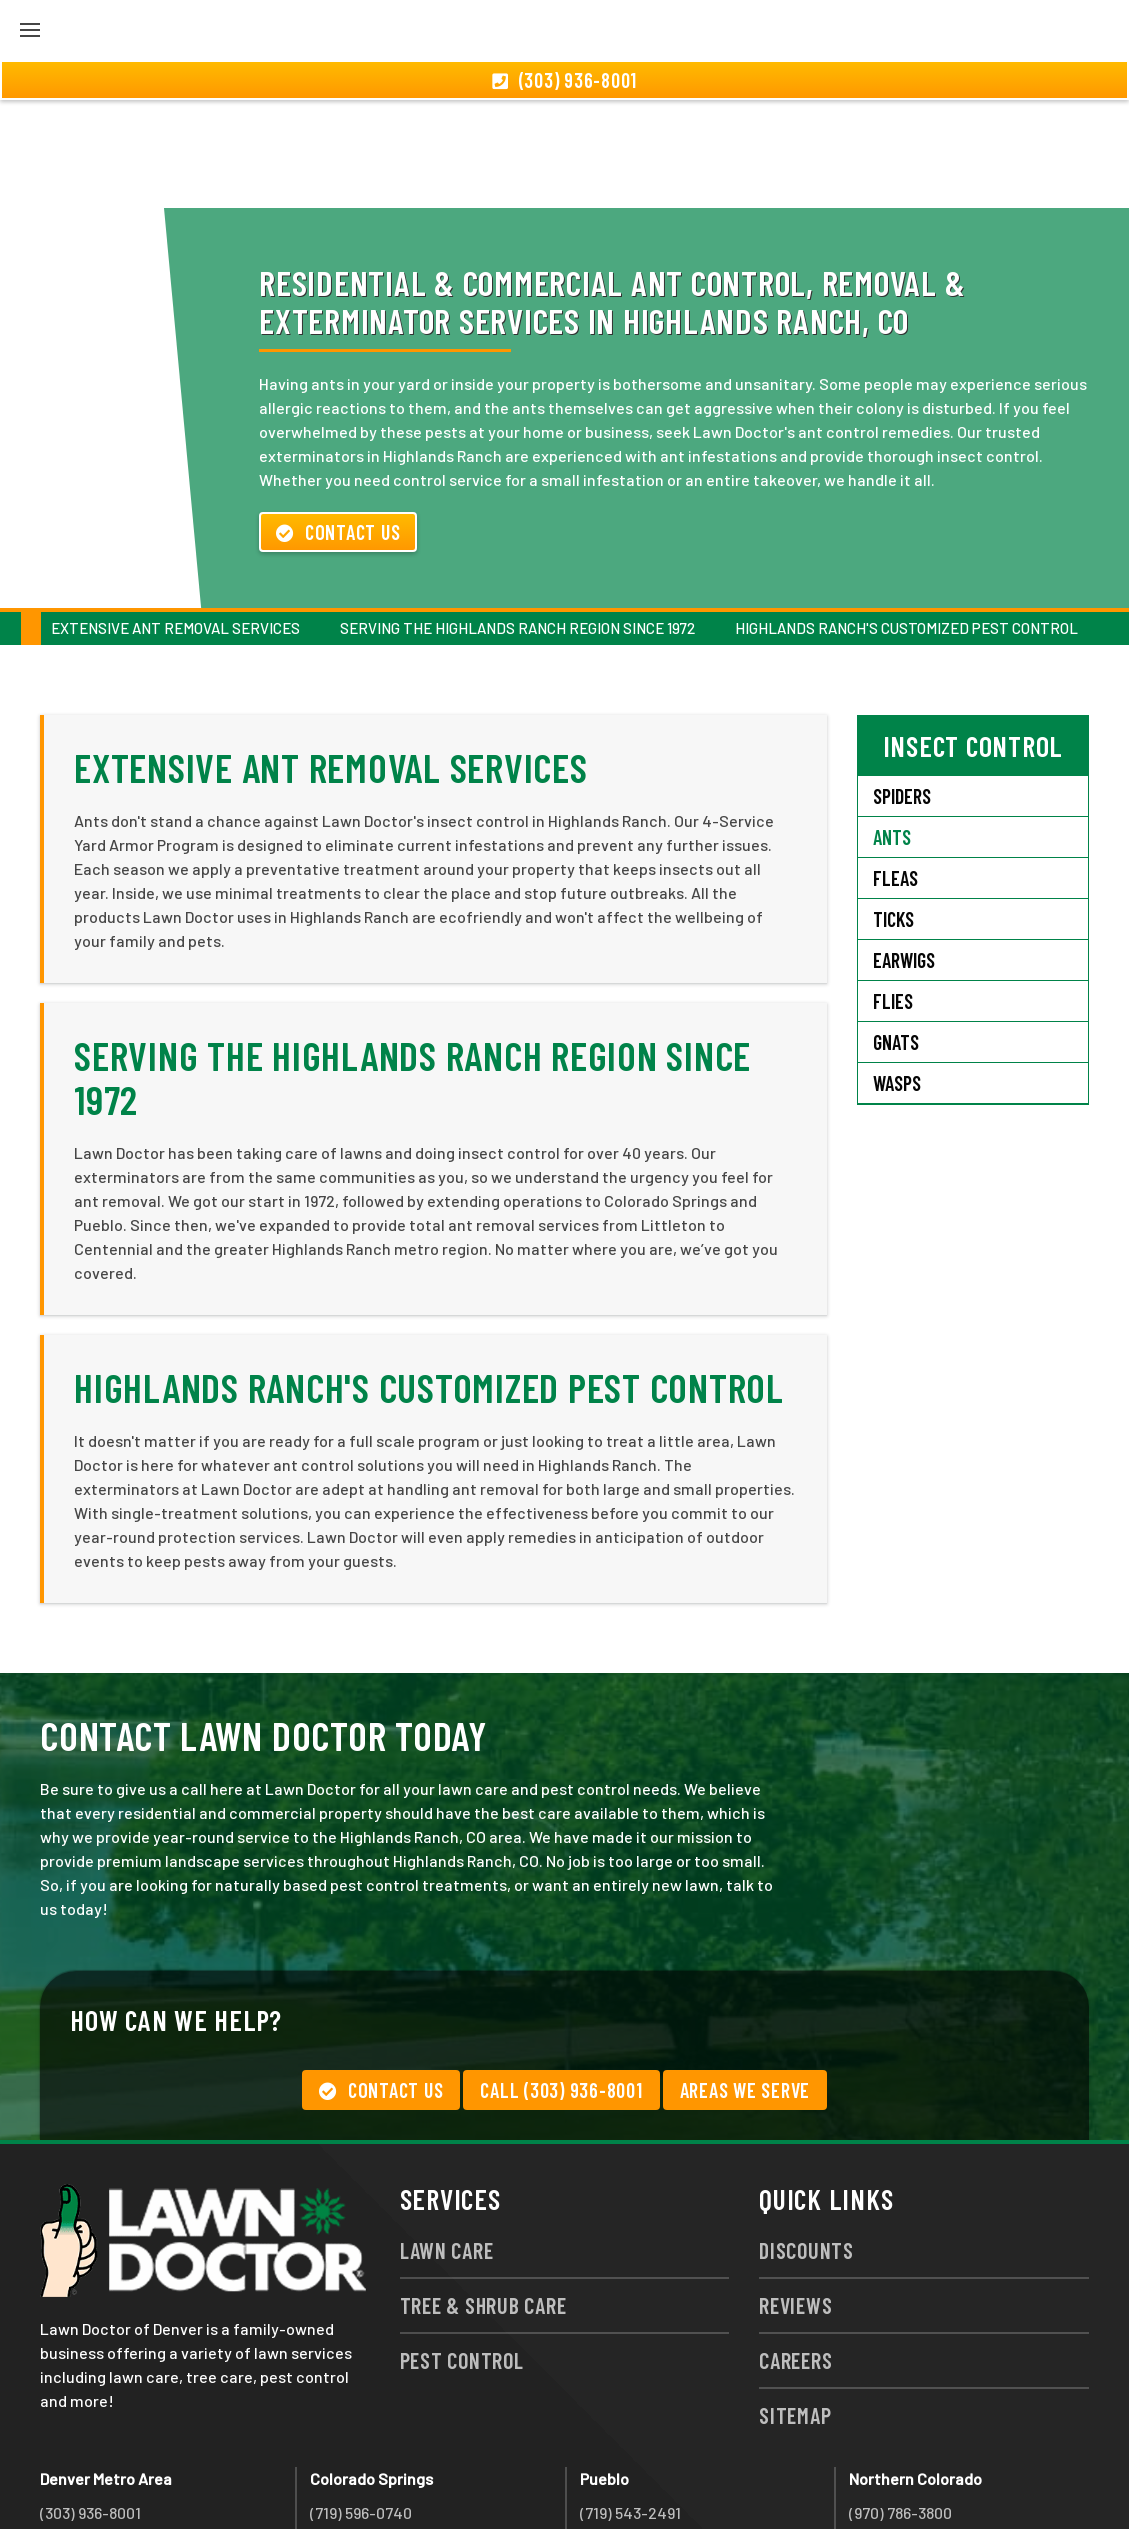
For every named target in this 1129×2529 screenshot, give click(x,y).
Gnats (896, 934)
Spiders (902, 688)
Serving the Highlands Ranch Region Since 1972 (517, 520)
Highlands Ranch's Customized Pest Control (906, 520)
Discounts (806, 2142)
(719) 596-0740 (361, 2404)
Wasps (897, 975)
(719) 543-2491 (630, 2404)
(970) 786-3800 (900, 2404)
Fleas (895, 770)
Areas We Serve (745, 1982)
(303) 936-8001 (90, 2404)
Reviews (795, 2197)
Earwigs (904, 852)
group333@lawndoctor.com (947, 2476)
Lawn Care (447, 2142)
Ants (892, 729)
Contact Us (338, 424)
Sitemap (795, 2307)
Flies (893, 893)
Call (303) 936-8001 (561, 1982)
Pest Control (462, 2252)
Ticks (893, 811)
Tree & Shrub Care (483, 2197)
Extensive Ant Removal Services (175, 520)
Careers (795, 2252)
